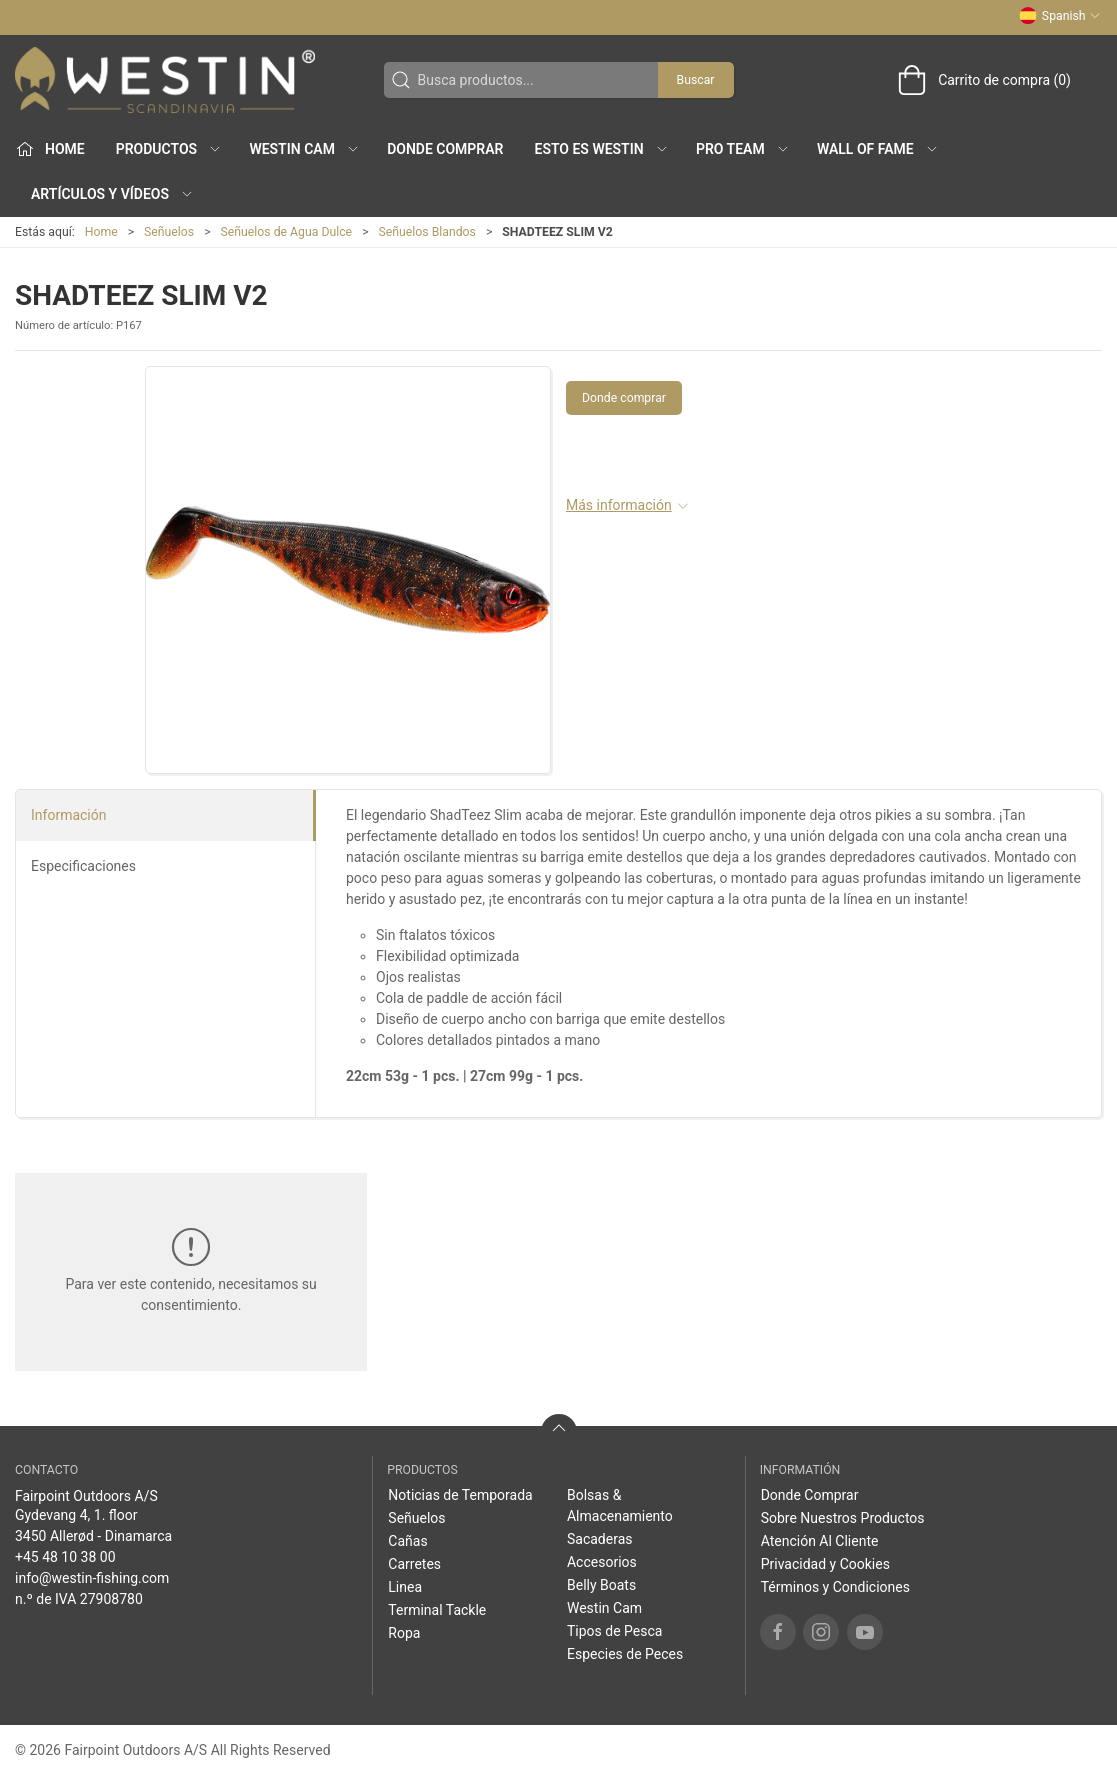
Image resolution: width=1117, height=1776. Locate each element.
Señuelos (169, 232)
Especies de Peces (625, 1654)
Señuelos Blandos (427, 232)
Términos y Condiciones (835, 1587)
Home (101, 232)
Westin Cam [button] (304, 149)
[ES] (165, 80)
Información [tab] (68, 815)
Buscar (696, 80)
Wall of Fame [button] (878, 149)
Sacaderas (600, 1539)
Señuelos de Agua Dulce (287, 232)
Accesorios (602, 1562)
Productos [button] (169, 149)
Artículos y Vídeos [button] (112, 194)
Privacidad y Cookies (825, 1564)
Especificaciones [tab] (83, 866)
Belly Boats (601, 1585)
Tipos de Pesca (614, 1631)
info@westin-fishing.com (92, 1578)
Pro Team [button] (743, 149)
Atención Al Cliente (820, 1541)
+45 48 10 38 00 (65, 1557)
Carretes (414, 1564)
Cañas (407, 1541)
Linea (405, 1587)
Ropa (404, 1633)
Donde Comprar (445, 149)
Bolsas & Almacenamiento (620, 1505)
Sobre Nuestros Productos (843, 1518)
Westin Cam (604, 1608)
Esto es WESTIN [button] (601, 149)
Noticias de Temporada (460, 1495)
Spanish (1060, 16)
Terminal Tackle (437, 1610)
